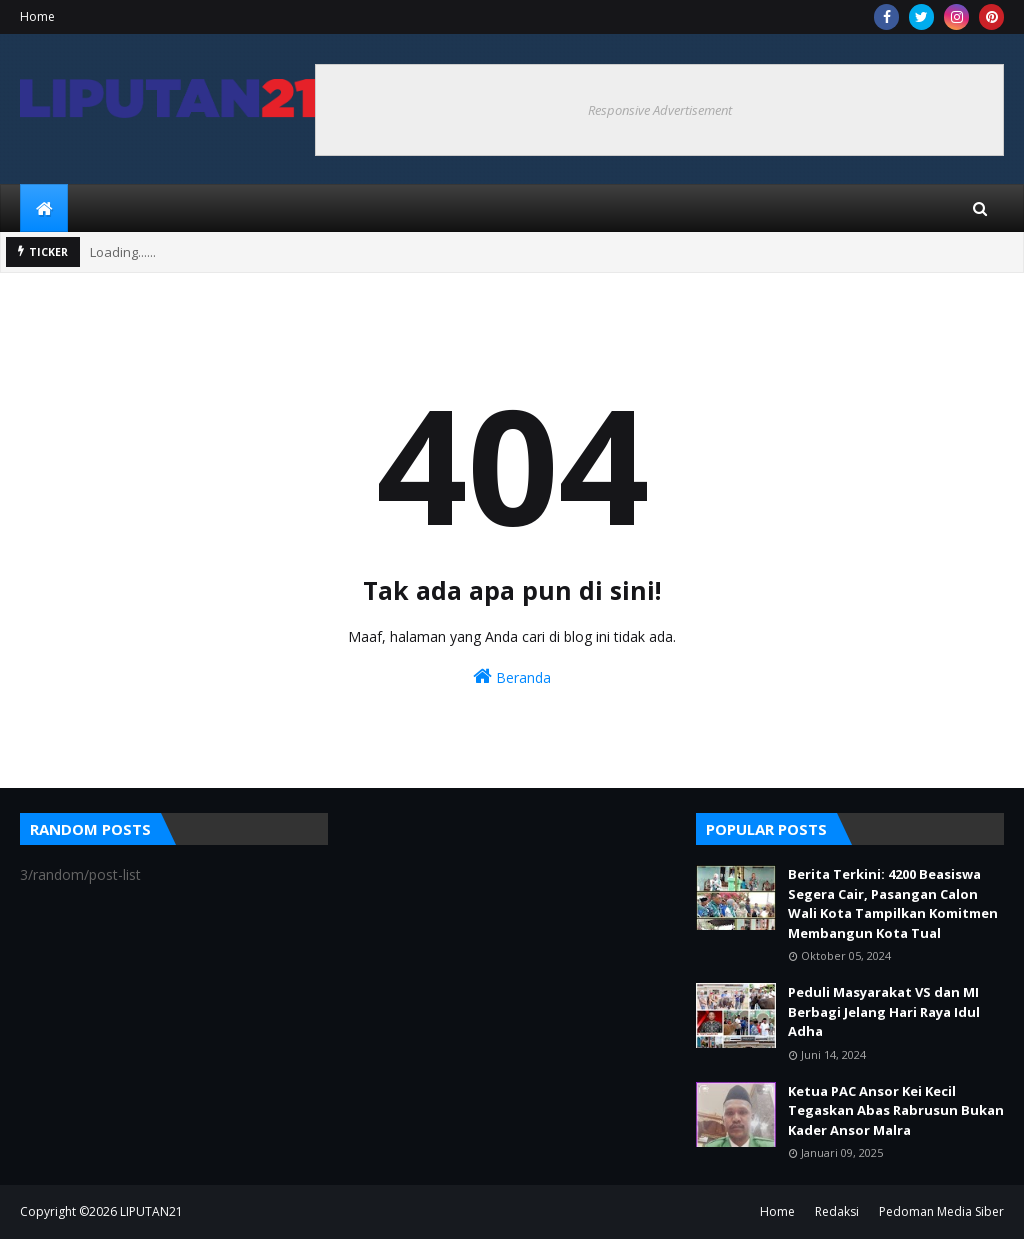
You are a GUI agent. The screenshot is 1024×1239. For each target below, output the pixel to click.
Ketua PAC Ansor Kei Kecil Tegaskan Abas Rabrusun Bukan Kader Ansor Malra (896, 1110)
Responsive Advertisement (660, 110)
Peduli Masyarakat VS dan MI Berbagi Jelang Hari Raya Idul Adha (884, 1011)
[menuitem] (44, 208)
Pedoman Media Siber (941, 1211)
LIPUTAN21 (151, 1211)
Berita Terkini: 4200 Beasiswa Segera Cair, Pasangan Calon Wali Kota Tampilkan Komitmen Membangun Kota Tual (893, 903)
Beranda (512, 676)
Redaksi (837, 1211)
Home (37, 16)
